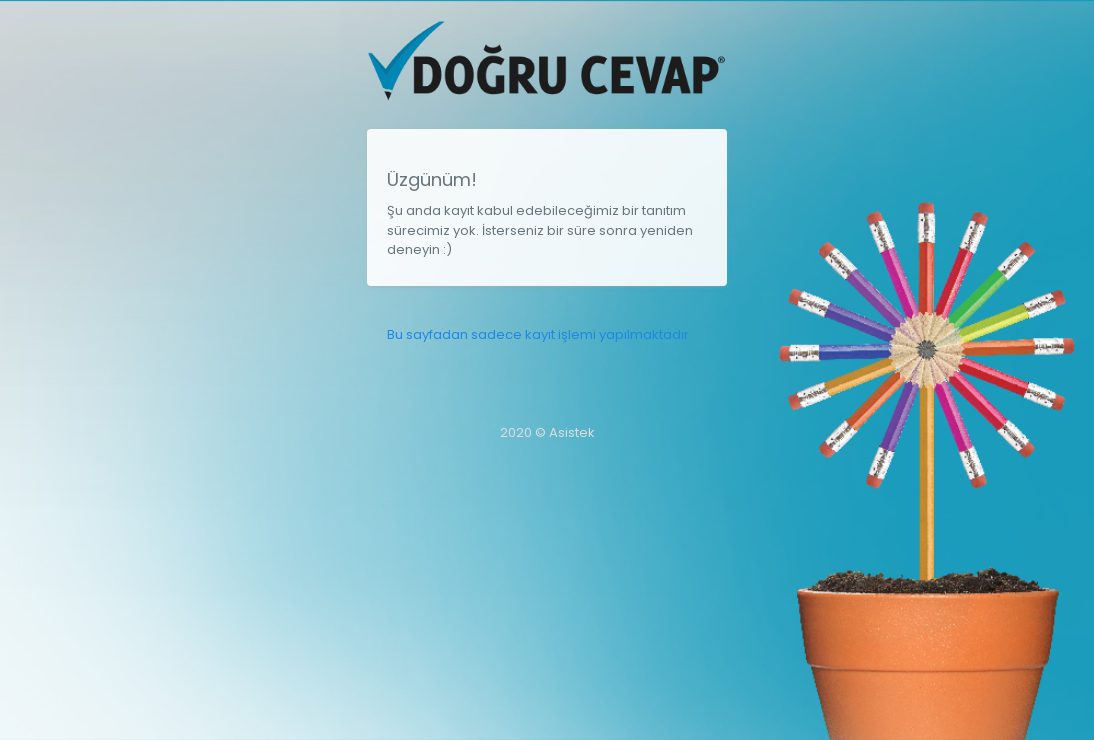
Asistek (572, 432)
